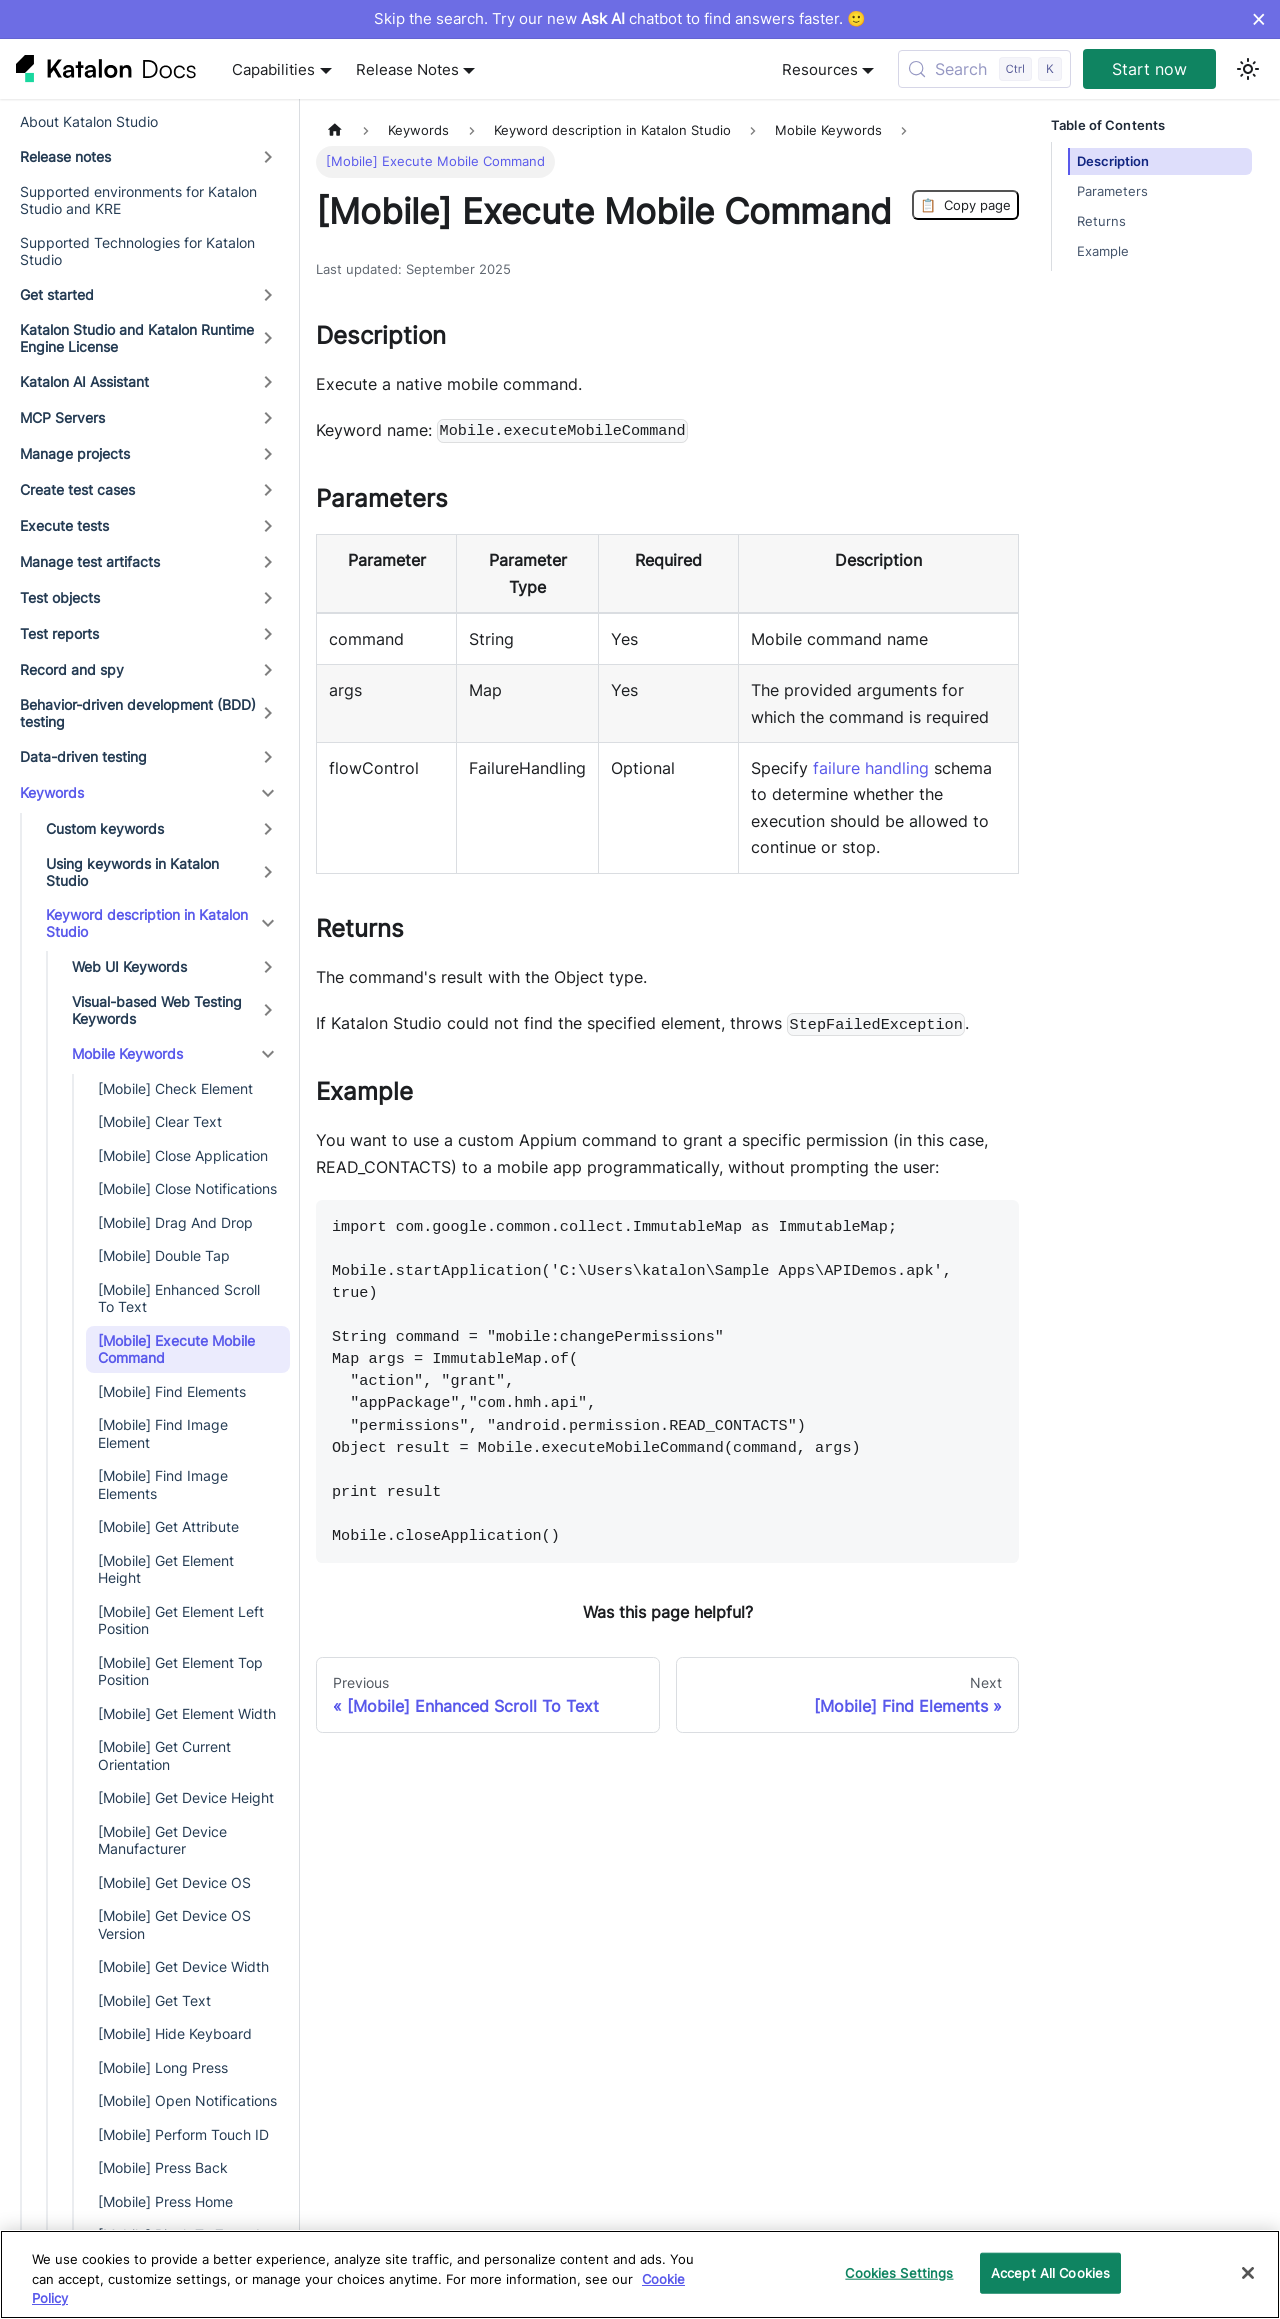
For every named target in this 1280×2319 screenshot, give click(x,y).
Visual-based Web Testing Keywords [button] (157, 1010)
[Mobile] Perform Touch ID (183, 2134)
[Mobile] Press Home (165, 2201)
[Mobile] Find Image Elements (163, 1484)
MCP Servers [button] (62, 417)
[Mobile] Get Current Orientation (164, 1755)
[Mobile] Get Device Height (186, 1797)
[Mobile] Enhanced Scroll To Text (179, 1298)
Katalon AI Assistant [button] (84, 381)
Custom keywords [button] (105, 828)
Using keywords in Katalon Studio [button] (132, 872)
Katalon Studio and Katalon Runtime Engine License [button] (137, 338)
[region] (640, 2274)
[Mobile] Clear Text (160, 1121)
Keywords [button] (52, 792)
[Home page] (335, 130)
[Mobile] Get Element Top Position (180, 1671)
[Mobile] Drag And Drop (175, 1222)
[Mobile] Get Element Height (166, 1569)
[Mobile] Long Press (163, 2067)
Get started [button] (57, 294)
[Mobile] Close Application (183, 1155)
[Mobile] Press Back (163, 2167)
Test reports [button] (59, 633)
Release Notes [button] (407, 69)
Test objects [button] (60, 597)
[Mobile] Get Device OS (174, 1882)
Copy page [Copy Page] (965, 205)
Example (1103, 251)
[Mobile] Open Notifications (187, 2100)
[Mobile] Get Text (154, 2000)
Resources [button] (820, 69)
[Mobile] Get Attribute (168, 1526)
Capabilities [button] (273, 69)
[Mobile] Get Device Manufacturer (162, 1840)
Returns (1101, 221)
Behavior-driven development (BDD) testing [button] (138, 713)
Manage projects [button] (75, 453)
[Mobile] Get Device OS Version (174, 1924)
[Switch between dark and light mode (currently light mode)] (1248, 69)
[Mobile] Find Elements (172, 1391)
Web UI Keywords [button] (129, 966)
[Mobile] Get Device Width (183, 1966)
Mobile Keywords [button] (127, 1053)
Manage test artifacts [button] (90, 561)
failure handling (871, 768)
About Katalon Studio (89, 121)
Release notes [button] (65, 156)
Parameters (1112, 191)
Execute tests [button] (64, 525)
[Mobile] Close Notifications (187, 1188)
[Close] (1248, 2273)
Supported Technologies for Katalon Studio (137, 251)
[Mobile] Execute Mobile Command (176, 1349)
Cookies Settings (899, 2272)
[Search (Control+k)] (984, 69)
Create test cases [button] (77, 489)
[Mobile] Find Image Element (163, 1433)
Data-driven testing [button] (83, 756)
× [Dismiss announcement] (1258, 19)
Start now (1149, 69)
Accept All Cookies (1050, 2272)
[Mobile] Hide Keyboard (175, 2033)
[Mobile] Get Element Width (187, 1713)
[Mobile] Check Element (175, 1088)
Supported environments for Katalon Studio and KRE (138, 200)
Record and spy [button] (72, 669)
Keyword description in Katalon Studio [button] (147, 923)
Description (1113, 161)
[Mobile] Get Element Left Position (181, 1620)
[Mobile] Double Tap (164, 1255)
